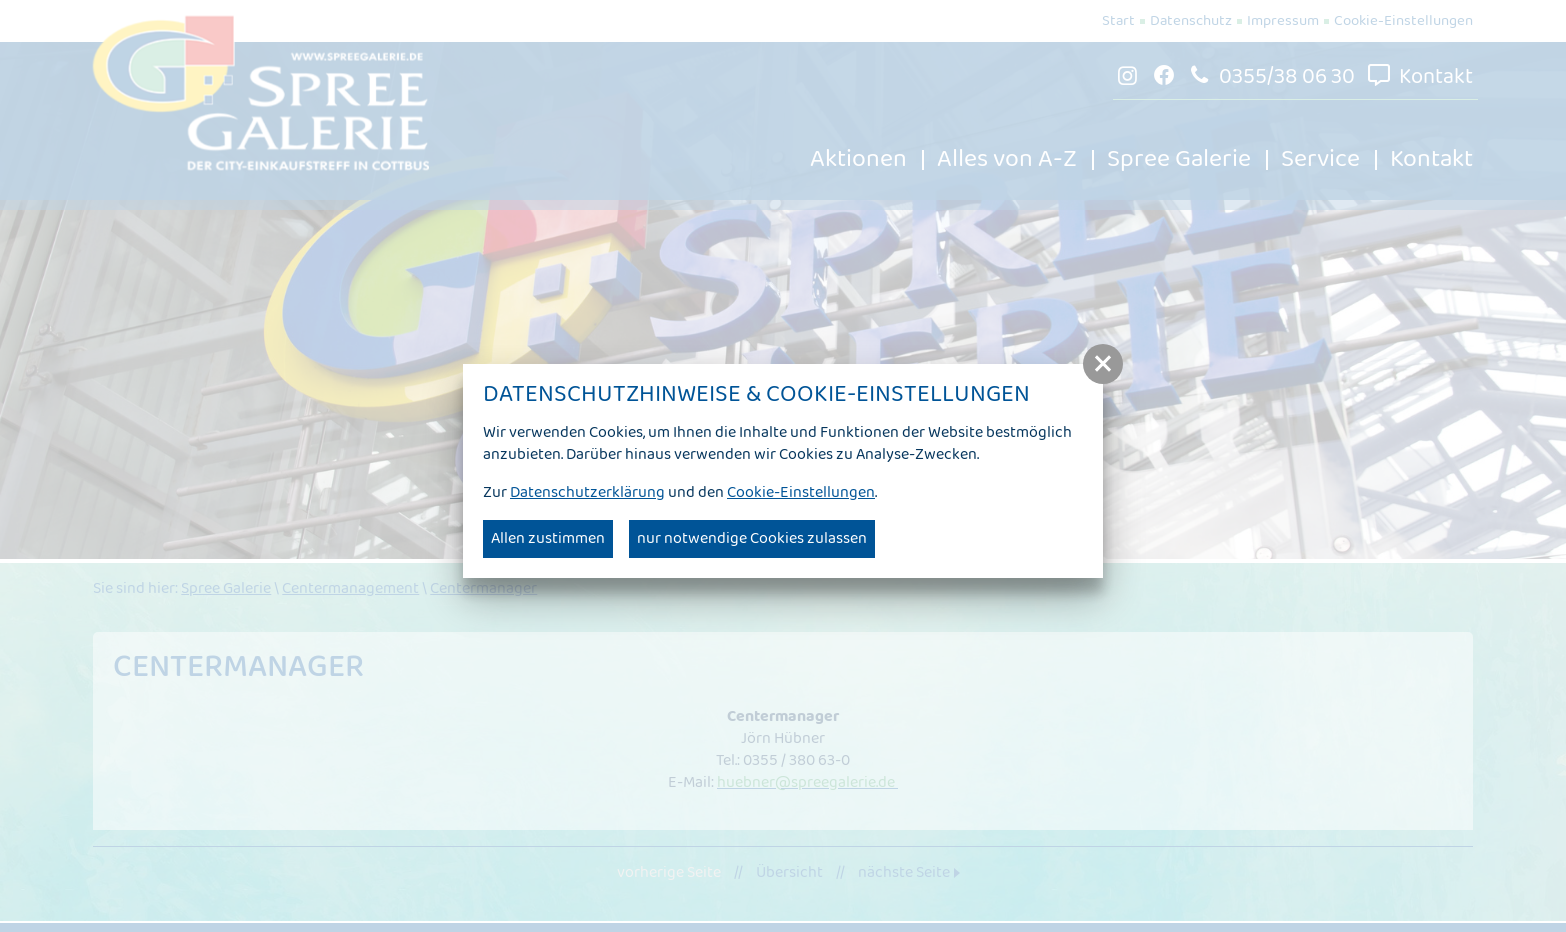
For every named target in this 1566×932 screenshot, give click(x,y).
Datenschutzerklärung (587, 492)
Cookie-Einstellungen (801, 492)
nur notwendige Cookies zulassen (752, 538)
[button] (1103, 364)
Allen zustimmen (548, 538)
